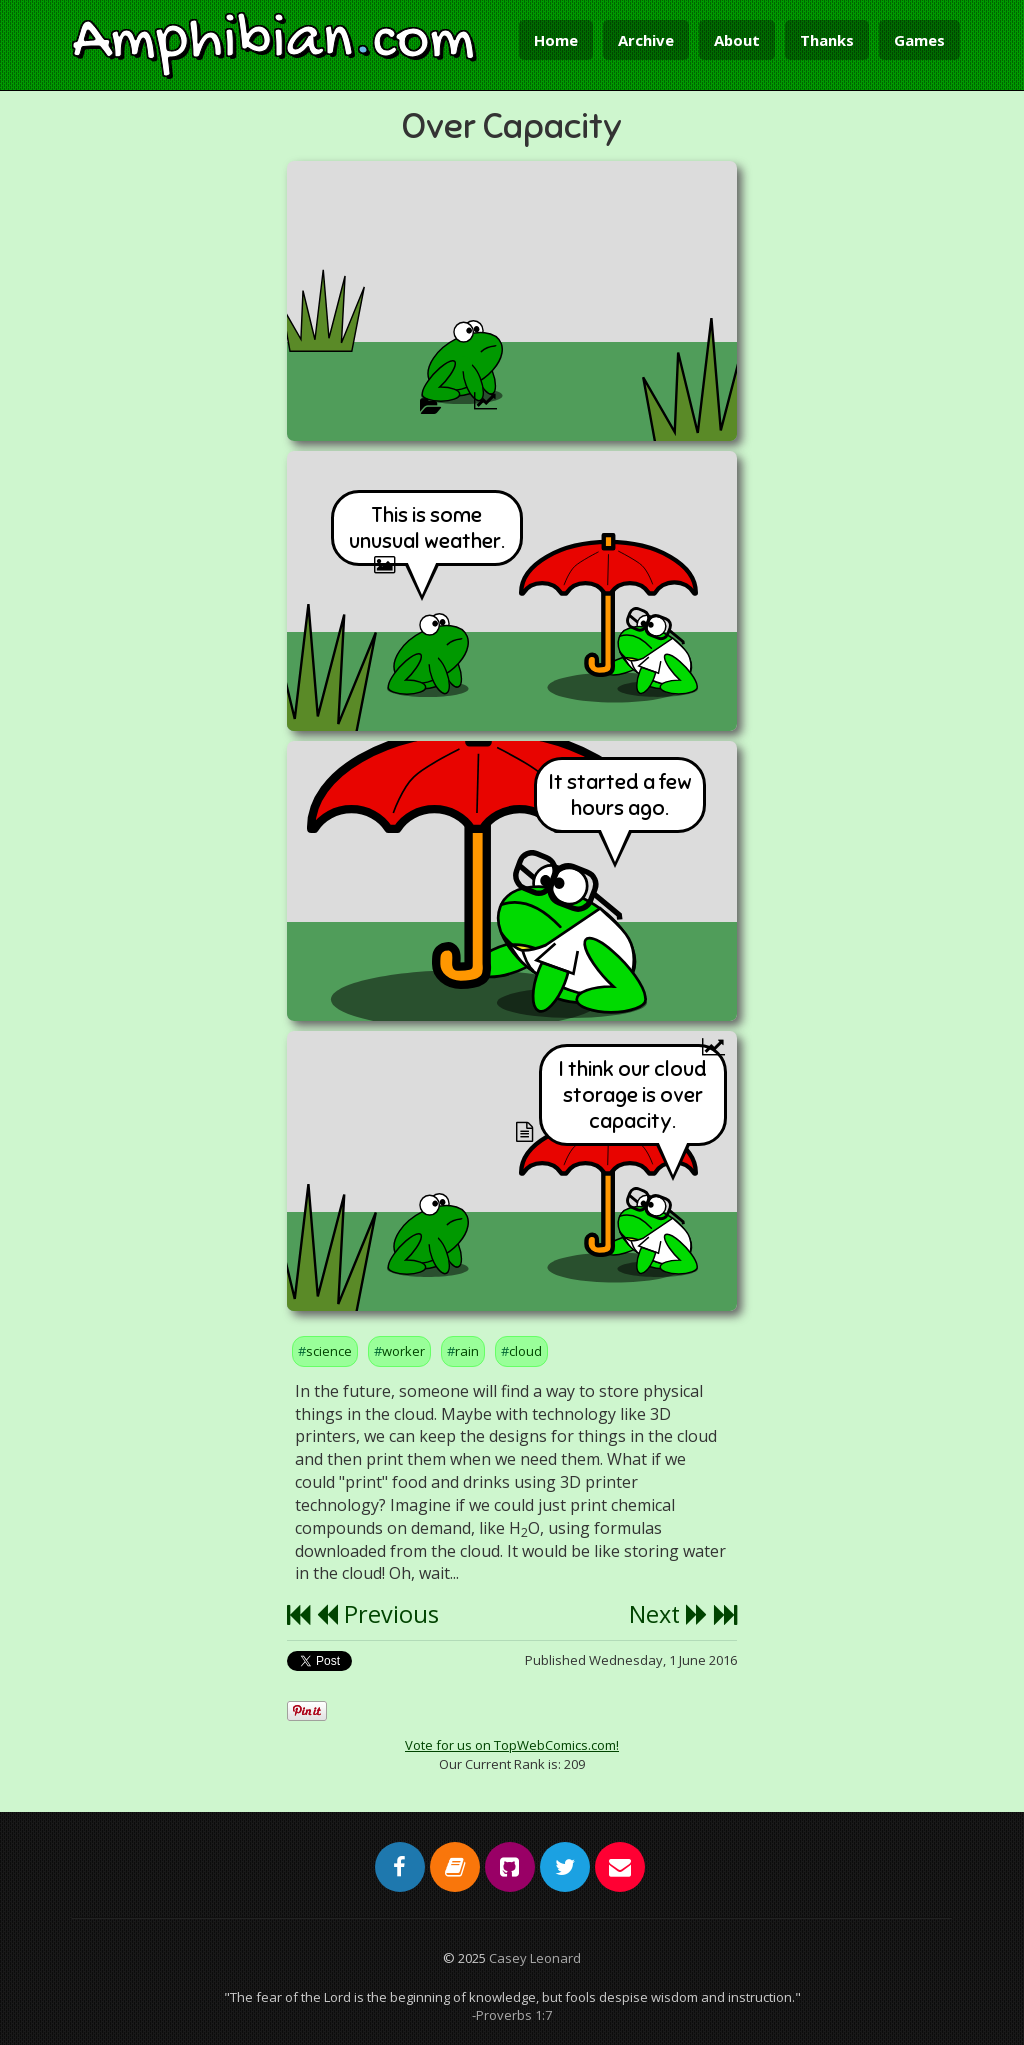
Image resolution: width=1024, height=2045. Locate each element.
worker (403, 1351)
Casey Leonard (535, 1958)
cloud (525, 1351)
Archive (646, 40)
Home (556, 40)
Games (919, 40)
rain (467, 1351)
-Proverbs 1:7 (512, 2015)
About (737, 40)
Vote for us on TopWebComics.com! (512, 1745)
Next (668, 1614)
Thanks (827, 40)
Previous (377, 1614)
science (329, 1351)
